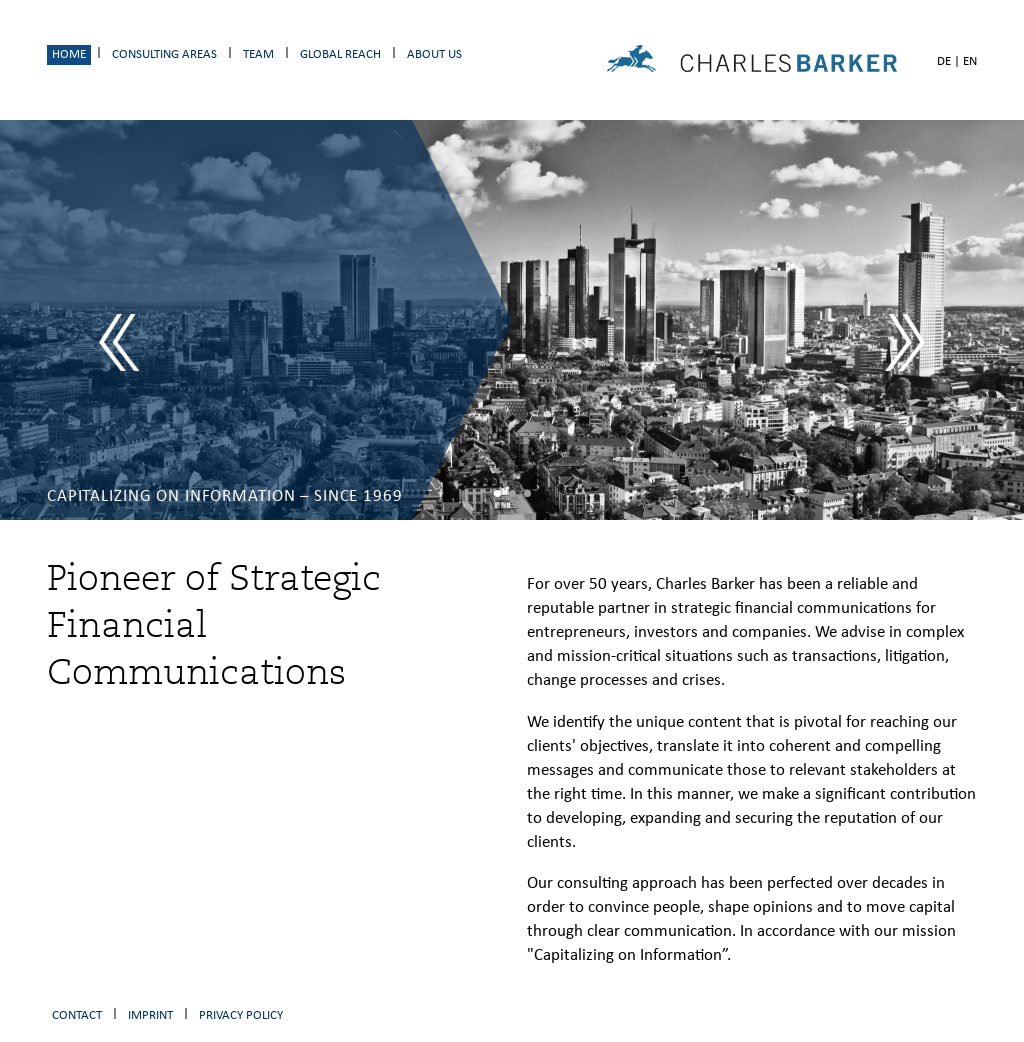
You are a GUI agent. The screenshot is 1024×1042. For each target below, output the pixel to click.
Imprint (150, 1015)
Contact (77, 1015)
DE (944, 61)
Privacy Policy (241, 1015)
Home (69, 54)
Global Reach (340, 54)
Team (258, 54)
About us (434, 54)
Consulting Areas (164, 54)
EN (970, 61)
